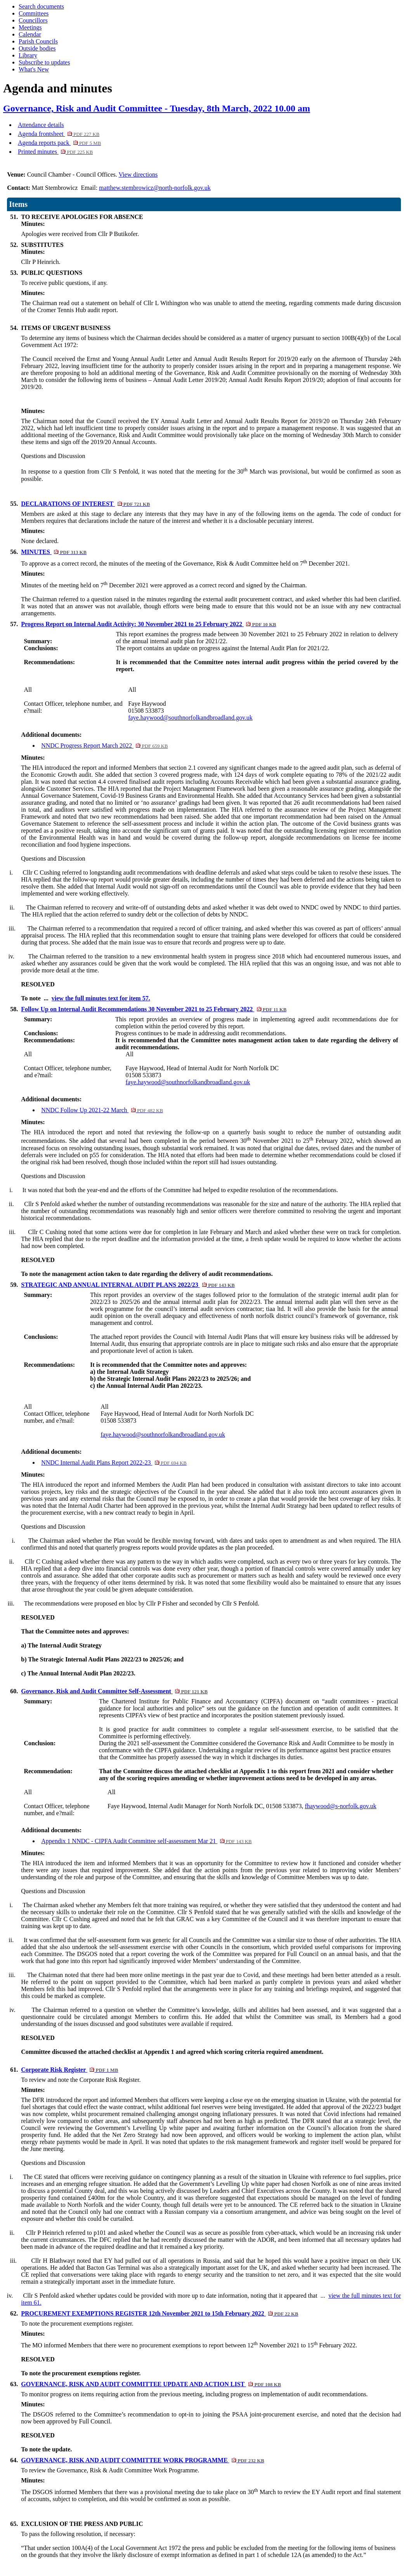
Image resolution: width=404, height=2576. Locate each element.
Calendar (30, 34)
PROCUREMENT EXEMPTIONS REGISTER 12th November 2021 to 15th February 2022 (159, 2313)
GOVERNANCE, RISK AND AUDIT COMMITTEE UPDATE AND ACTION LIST (151, 2384)
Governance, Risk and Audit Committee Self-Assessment (114, 1691)
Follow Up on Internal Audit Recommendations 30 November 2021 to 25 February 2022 (153, 1009)
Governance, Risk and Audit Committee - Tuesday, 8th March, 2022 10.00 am (156, 108)
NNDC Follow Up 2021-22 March (102, 1110)
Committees (34, 13)
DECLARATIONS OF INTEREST (85, 503)
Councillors (33, 20)
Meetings (30, 27)
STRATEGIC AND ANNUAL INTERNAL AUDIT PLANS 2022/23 (127, 1284)
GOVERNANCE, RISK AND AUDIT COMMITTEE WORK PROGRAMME (142, 2460)
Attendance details (41, 125)
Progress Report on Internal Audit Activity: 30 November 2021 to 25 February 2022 (148, 624)
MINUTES (54, 552)
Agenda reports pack (59, 142)
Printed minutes (55, 151)
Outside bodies (37, 48)
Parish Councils (38, 41)
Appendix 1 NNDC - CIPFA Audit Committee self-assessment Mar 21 (146, 1841)
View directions (138, 174)
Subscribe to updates (44, 62)
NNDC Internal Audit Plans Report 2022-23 (114, 1462)
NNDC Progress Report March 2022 (104, 745)
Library (28, 55)
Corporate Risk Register (69, 2069)
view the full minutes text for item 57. (101, 998)
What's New (34, 69)
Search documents (41, 6)
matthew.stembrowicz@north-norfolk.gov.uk (155, 187)
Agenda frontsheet (58, 133)
